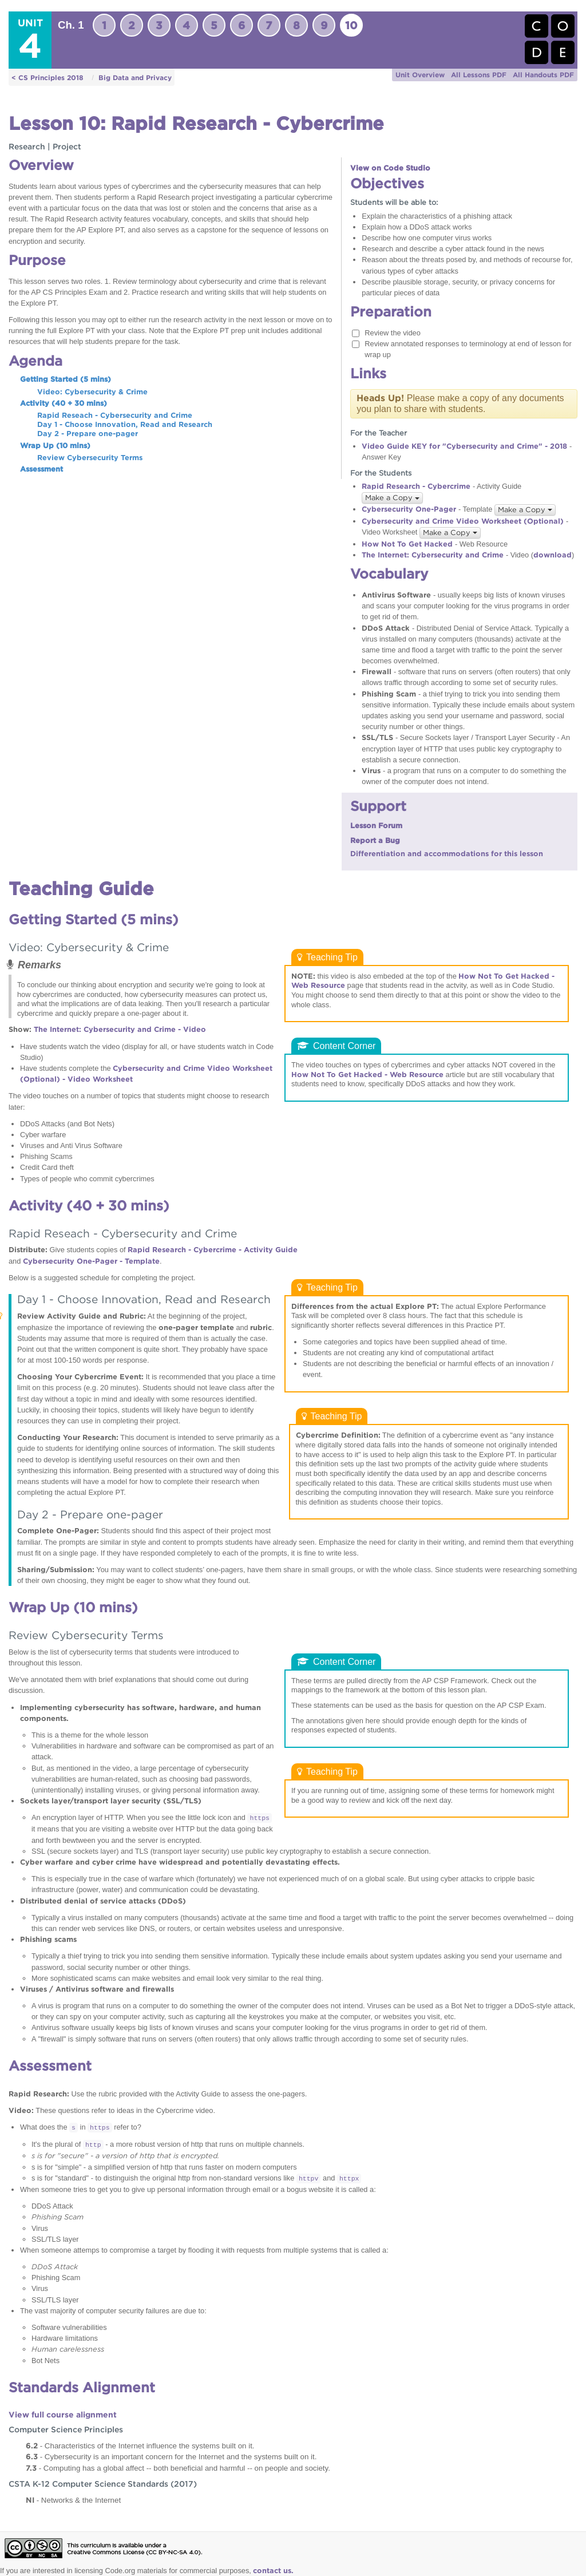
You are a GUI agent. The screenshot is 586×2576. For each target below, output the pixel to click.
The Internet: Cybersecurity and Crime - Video (120, 1029)
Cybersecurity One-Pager (409, 509)
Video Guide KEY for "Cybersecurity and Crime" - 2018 (464, 446)
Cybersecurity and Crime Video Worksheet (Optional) (463, 521)
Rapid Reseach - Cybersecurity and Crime (114, 415)
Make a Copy (392, 497)
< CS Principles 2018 (47, 77)
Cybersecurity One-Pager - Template (91, 1261)
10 (351, 25)
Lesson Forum (376, 825)
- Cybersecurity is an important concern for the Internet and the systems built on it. (171, 2456)
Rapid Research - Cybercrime (416, 486)
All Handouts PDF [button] (543, 74)
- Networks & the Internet (73, 2499)
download (552, 555)
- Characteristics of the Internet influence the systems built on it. (140, 2445)
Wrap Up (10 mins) (55, 445)
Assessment (41, 469)
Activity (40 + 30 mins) (63, 403)
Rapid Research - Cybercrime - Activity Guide (213, 1249)
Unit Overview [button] (420, 74)
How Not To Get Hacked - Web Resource (367, 1074)
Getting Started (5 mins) (65, 379)
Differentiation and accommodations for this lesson (446, 853)
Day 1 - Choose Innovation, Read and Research (124, 424)
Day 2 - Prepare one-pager (87, 433)
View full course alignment (63, 2414)
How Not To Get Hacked (407, 544)
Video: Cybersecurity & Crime (92, 391)
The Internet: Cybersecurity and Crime (433, 555)
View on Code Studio (390, 168)
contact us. (273, 2570)
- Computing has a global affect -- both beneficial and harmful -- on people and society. (178, 2467)
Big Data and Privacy (135, 77)
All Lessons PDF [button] (478, 74)
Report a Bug (375, 840)
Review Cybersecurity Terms (89, 457)
